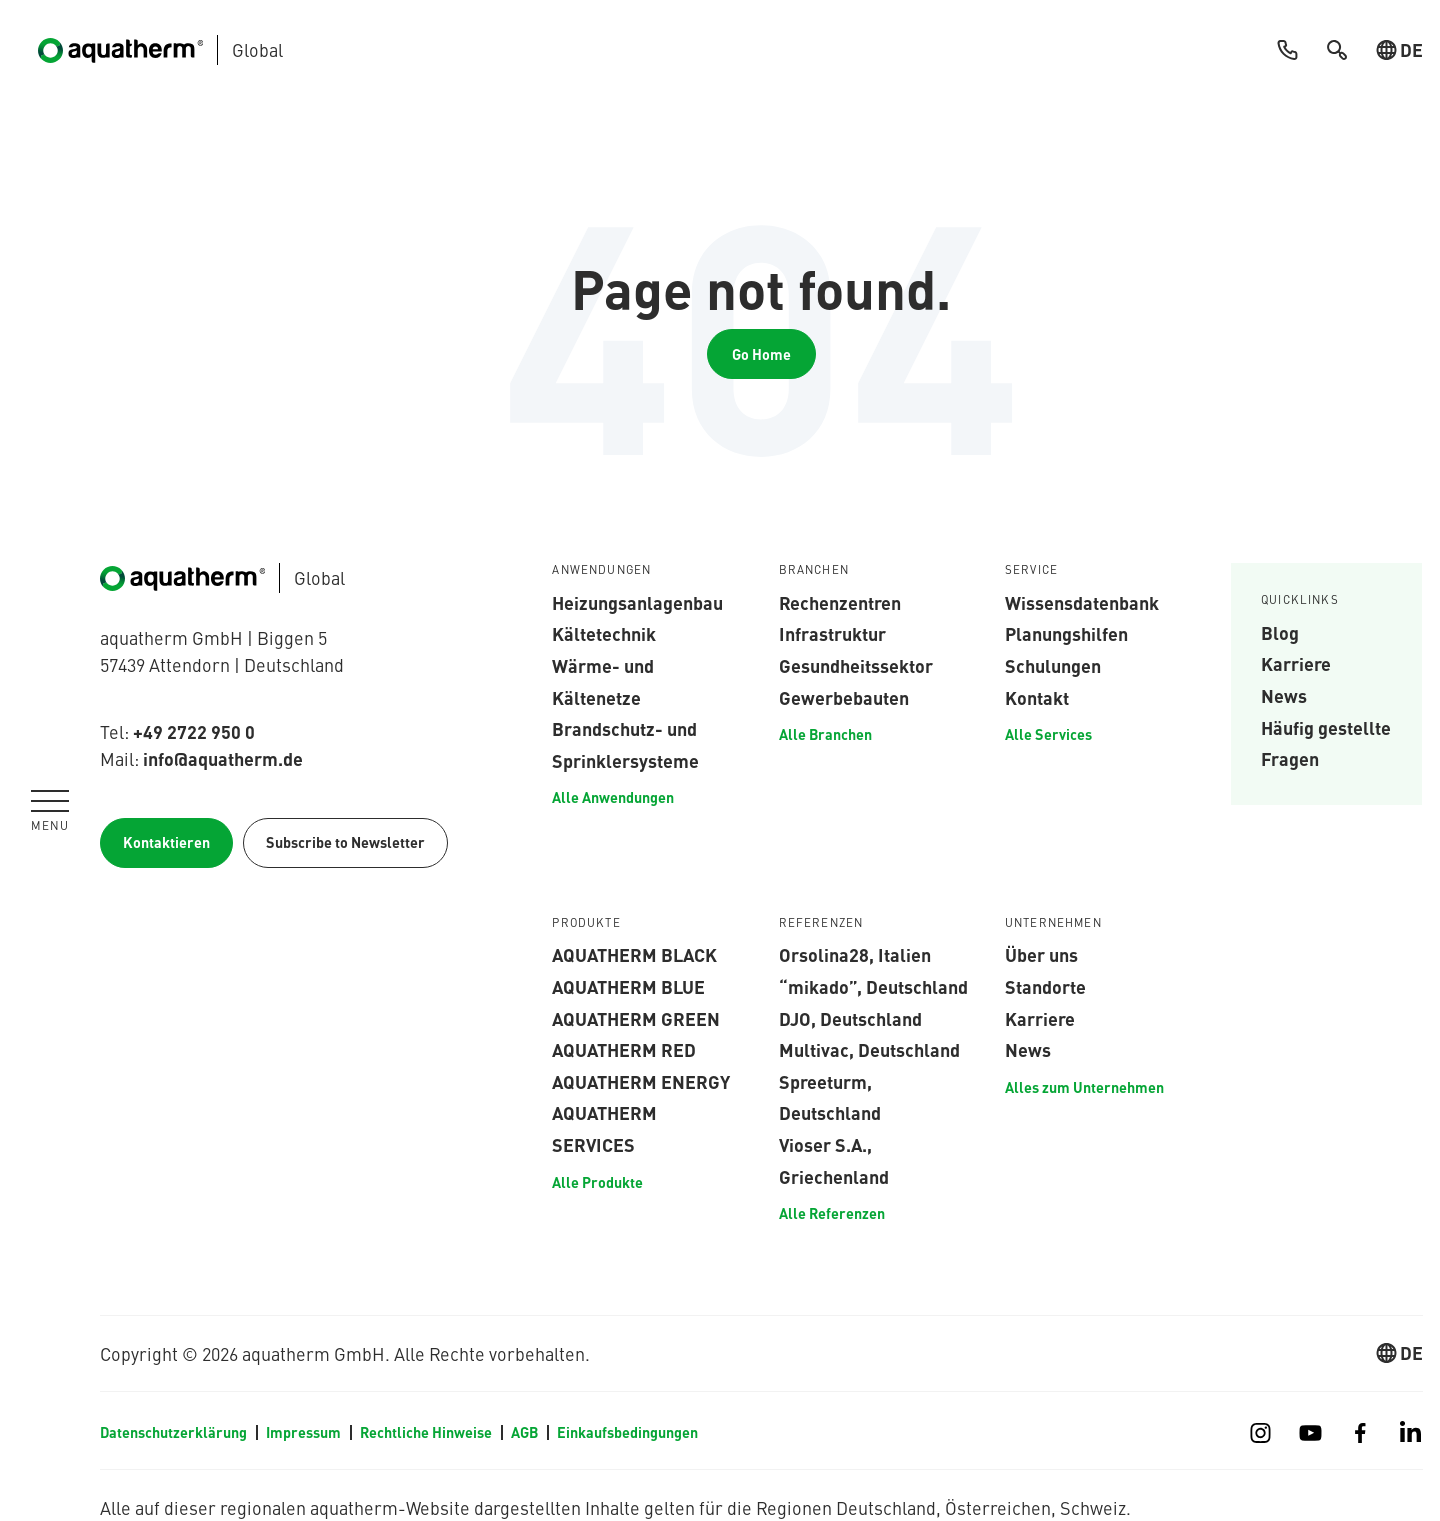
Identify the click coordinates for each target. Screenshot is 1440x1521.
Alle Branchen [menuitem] (825, 734)
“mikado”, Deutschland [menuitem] (873, 986)
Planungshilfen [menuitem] (1066, 633)
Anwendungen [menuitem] (601, 570)
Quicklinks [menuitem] (1300, 600)
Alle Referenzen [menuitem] (832, 1213)
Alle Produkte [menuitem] (597, 1182)
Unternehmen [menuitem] (1053, 923)
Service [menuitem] (1031, 570)
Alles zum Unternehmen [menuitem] (1084, 1087)
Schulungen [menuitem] (1053, 665)
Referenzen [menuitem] (821, 923)
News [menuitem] (1284, 695)
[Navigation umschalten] (50, 810)
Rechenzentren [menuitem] (840, 602)
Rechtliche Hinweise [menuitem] (426, 1432)
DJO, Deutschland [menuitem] (850, 1018)
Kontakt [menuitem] (1037, 697)
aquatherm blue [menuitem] (628, 986)
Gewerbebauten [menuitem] (844, 697)
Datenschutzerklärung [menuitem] (173, 1432)
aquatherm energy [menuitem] (641, 1081)
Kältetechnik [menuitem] (604, 633)
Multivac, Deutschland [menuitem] (869, 1049)
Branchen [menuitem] (814, 570)
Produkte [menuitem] (586, 923)
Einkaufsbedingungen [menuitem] (627, 1432)
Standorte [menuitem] (1045, 986)
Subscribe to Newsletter (345, 842)
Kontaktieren (166, 842)
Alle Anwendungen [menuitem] (613, 797)
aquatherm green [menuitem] (636, 1018)
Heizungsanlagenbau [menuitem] (637, 602)
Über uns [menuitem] (1041, 954)
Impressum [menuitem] (303, 1432)
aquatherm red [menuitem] (624, 1049)
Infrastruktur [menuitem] (832, 633)
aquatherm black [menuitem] (634, 954)
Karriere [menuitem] (1296, 663)
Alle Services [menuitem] (1048, 734)
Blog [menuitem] (1280, 632)
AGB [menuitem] (524, 1432)
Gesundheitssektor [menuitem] (856, 665)
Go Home (761, 354)
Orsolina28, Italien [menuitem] (855, 954)
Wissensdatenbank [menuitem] (1082, 602)
